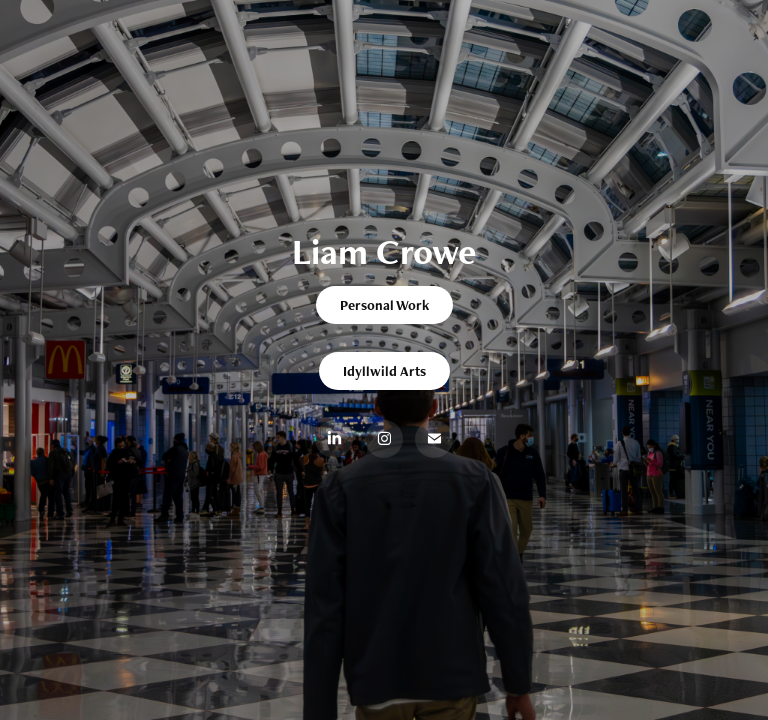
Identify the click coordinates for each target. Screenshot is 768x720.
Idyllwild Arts (384, 371)
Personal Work (384, 305)
